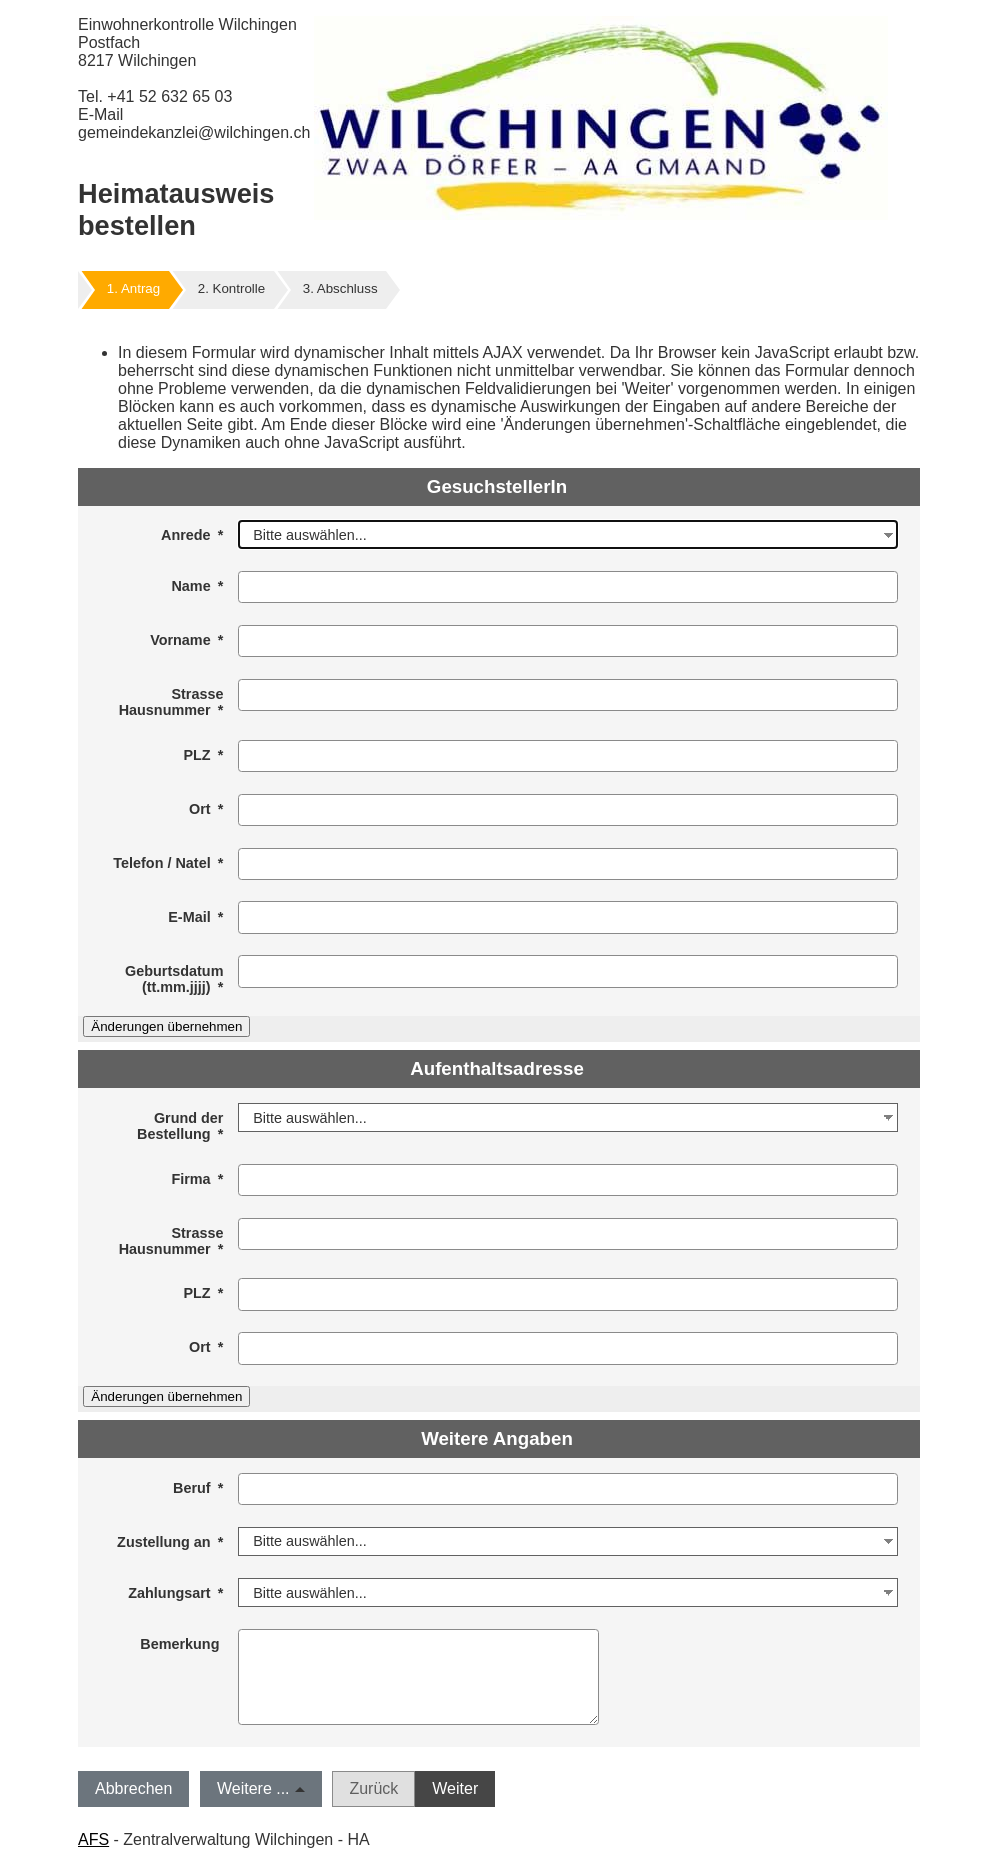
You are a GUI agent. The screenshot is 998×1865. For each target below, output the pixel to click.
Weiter (455, 1788)
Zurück (373, 1788)
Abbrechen (133, 1788)
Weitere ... (253, 1788)
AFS (93, 1839)
